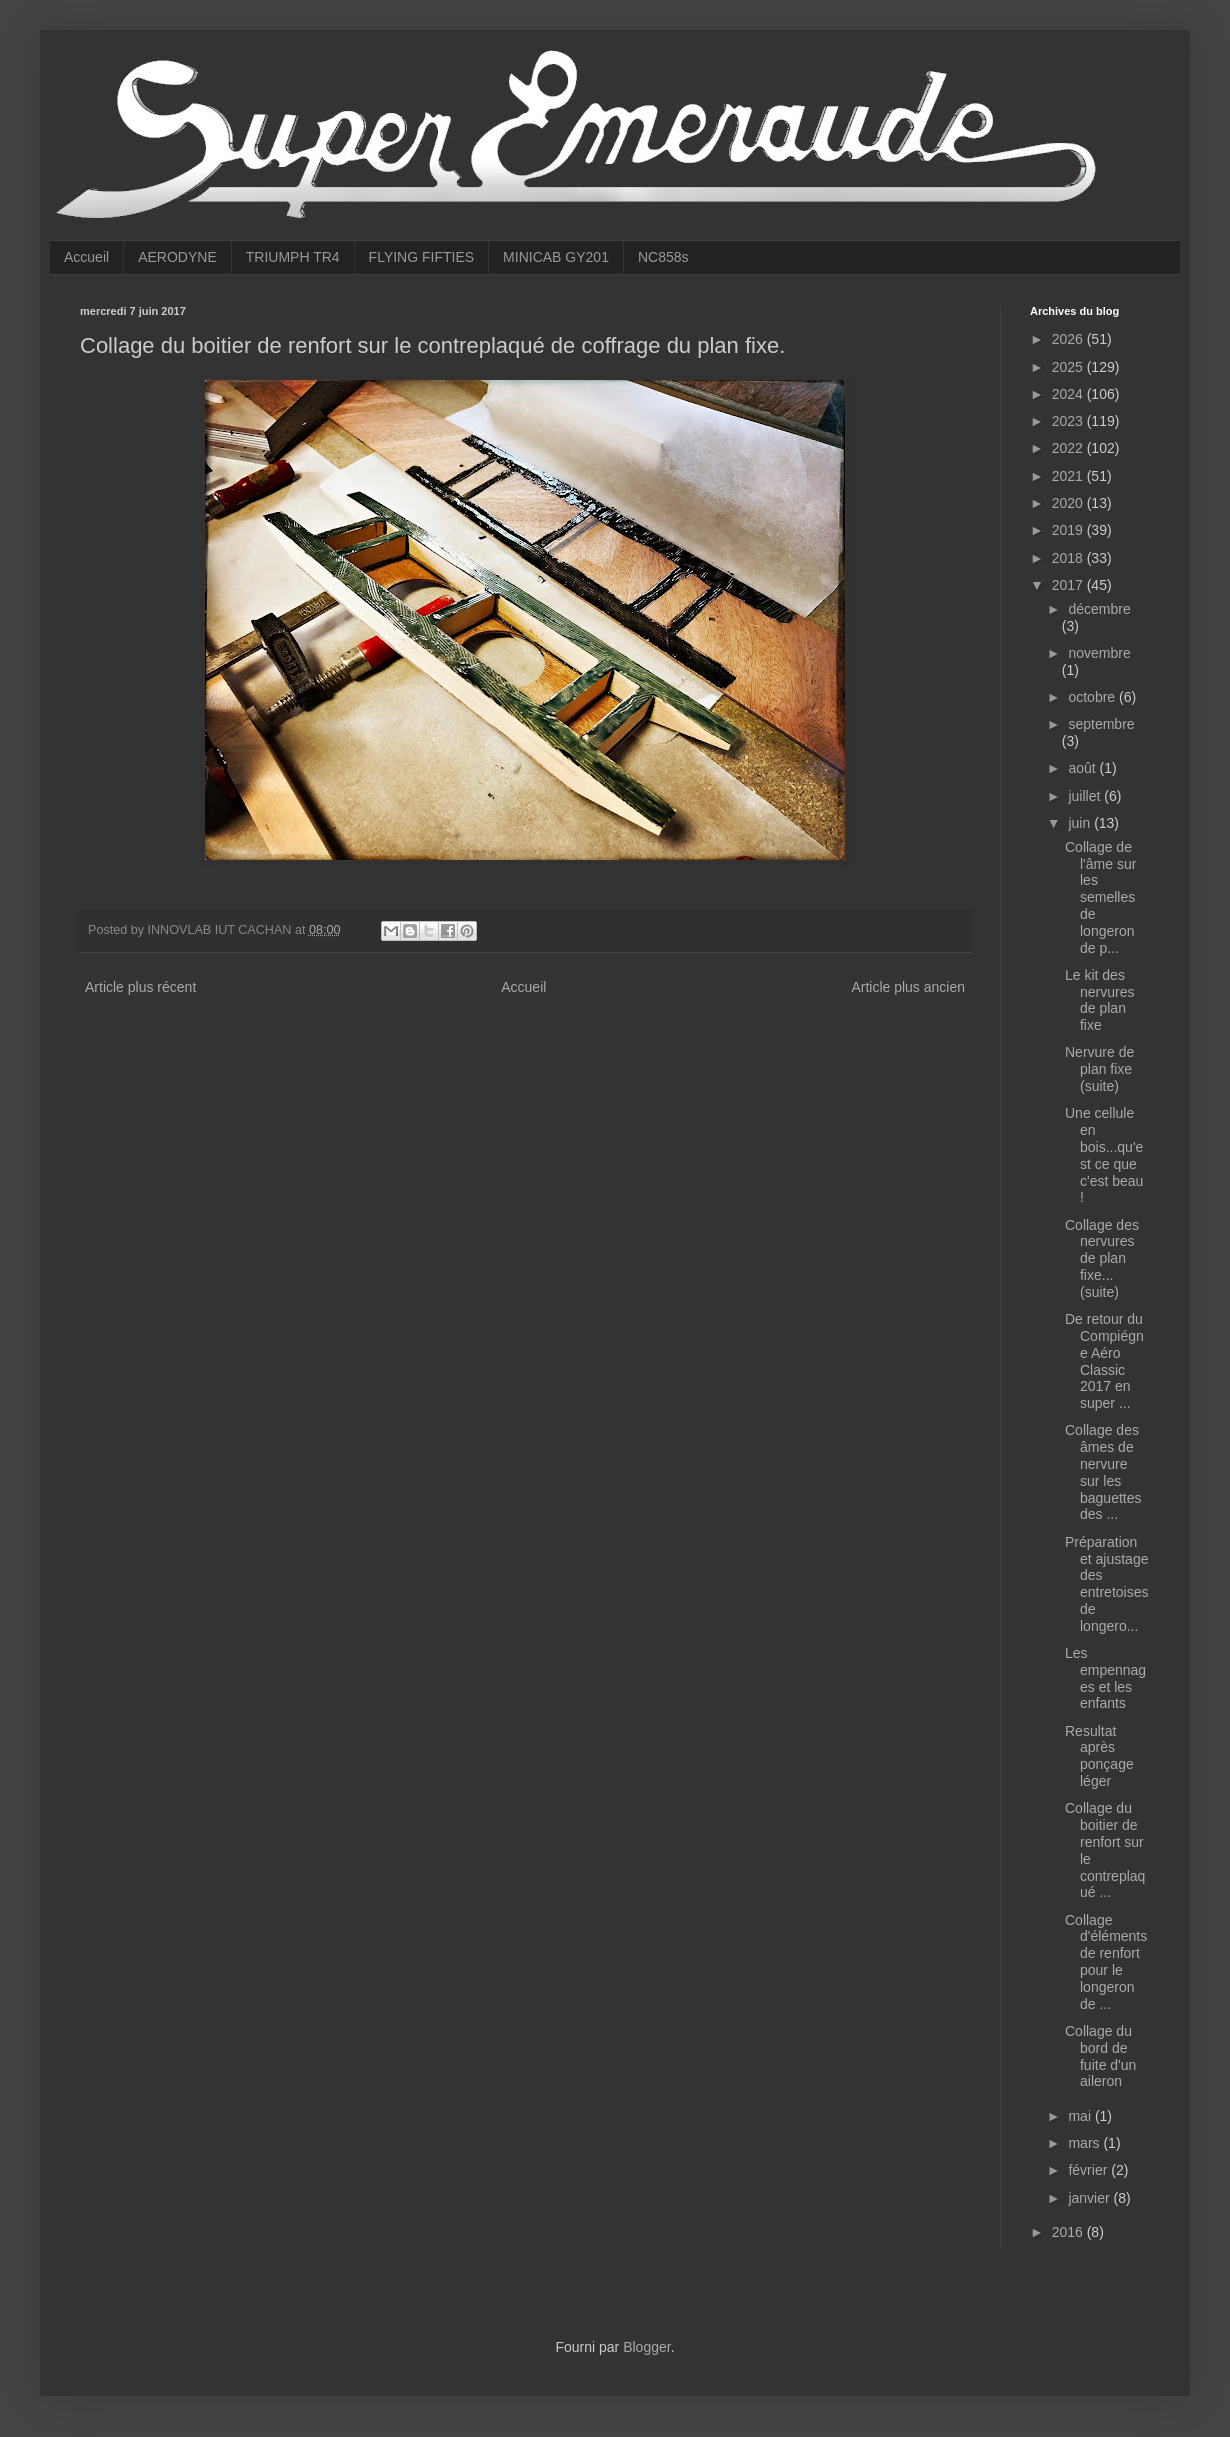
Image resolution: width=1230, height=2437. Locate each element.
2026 (1069, 339)
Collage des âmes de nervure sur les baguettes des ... (1103, 1472)
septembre (1101, 724)
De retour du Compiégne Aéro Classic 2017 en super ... (1104, 1361)
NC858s (663, 257)
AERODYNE (177, 257)
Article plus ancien (908, 987)
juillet (1086, 796)
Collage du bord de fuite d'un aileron (1100, 2056)
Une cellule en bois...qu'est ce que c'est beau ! (1104, 1155)
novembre (1099, 653)
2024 (1069, 394)
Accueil (86, 257)
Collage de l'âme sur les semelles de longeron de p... (1100, 897)
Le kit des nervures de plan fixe (1099, 1000)
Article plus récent (140, 987)
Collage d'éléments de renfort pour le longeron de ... (1106, 1962)
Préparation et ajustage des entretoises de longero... (1107, 1584)
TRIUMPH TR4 (293, 257)
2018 (1069, 558)
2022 (1069, 448)
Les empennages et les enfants (1105, 1678)
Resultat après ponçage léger (1099, 1756)
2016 (1069, 2232)
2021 (1069, 476)
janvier (1090, 2198)
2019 (1069, 530)
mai (1081, 2116)
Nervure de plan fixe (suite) (1099, 1069)
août (1083, 768)
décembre (1099, 609)
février (1089, 2170)
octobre (1093, 697)
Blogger (646, 2347)
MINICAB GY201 (556, 257)
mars (1085, 2143)
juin (1081, 823)
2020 (1069, 503)
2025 (1069, 367)
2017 (1069, 585)
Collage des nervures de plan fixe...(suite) (1102, 1258)
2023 (1069, 421)
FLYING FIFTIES (422, 257)
